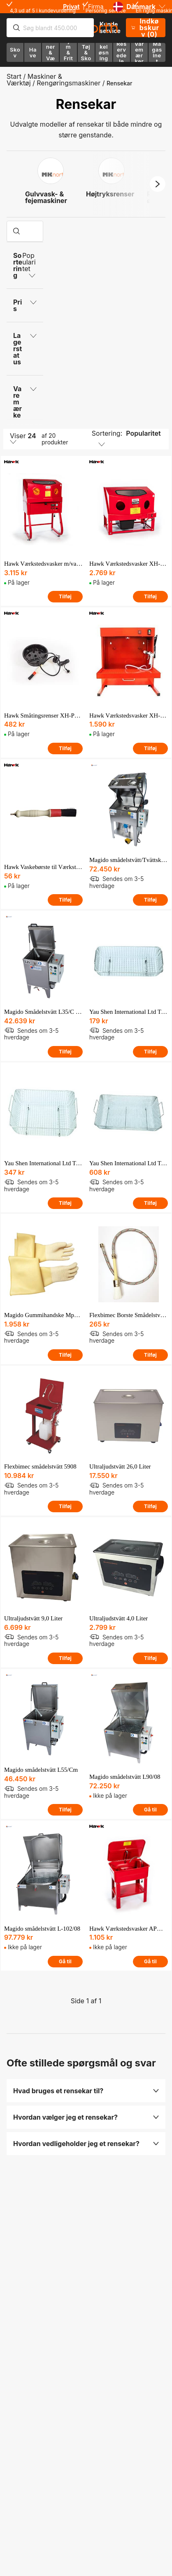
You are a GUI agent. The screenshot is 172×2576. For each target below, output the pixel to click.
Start (14, 76)
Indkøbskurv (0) (145, 27)
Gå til (150, 1809)
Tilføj (65, 596)
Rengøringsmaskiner (68, 83)
